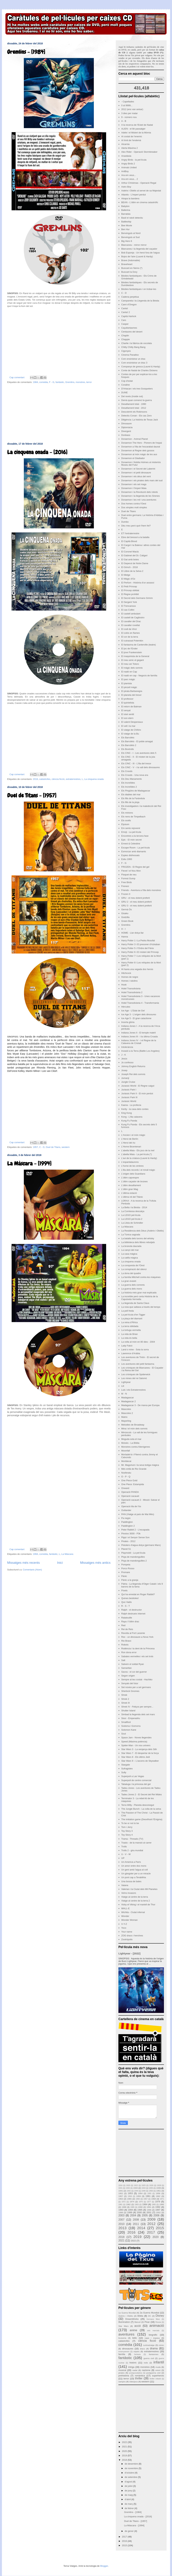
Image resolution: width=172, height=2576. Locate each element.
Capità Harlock (128, 316)
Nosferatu (126, 1472)
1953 (130, 2193)
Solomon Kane (128, 1729)
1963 (120, 2199)
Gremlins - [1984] (26, 52)
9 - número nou (129, 117)
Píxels (124, 1590)
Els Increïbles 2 (129, 786)
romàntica (140, 2375)
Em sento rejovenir (130, 828)
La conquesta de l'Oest (133, 1265)
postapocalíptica (135, 2373)
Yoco (123, 1928)
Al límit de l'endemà (131, 140)
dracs (142, 2348)
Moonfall (125, 1450)
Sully (123, 1772)
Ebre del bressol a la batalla (135, 537)
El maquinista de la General (135, 656)
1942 (129, 2191)
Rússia (158, 2322)
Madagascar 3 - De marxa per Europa (140, 1405)
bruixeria (122, 2338)
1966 (138, 2199)
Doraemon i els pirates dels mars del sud (142, 480)
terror (89, 382)
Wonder (125, 1916)
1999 (129, 2212)
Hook (123, 984)
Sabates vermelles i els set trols (137, 1656)
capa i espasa (152, 2338)
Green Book (127, 921)
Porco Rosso (127, 1568)
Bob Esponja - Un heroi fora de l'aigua (140, 252)
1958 (130, 2196)
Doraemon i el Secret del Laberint (138, 468)
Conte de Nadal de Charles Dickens (139, 370)
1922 (136, 2185)
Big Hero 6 (126, 241)
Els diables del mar (130, 794)
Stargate (125, 1764)
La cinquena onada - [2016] (37, 452)
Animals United (128, 167)
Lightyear (125, 1382)
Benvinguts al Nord (130, 233)
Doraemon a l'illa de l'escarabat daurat (140, 446)
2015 (160, 2228)
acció (137, 2325)
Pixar (147, 2322)
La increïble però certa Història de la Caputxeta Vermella (139, 1298)
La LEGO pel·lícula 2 (131, 1219)
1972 (124, 2202)
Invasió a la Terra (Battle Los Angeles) (140, 1051)
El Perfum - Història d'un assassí (137, 582)
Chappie (125, 339)
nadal (134, 2370)
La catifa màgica (129, 1257)
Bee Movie (126, 225)
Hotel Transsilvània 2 (131, 992)
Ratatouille (126, 1617)
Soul (123, 1733)
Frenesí (125, 886)
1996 (149, 2210)
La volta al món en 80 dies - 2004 (138, 1341)
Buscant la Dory (129, 272)
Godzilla (125, 917)
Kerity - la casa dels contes (134, 1109)
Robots (124, 1644)
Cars (123, 320)
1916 (120, 2185)
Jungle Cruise (128, 1082)
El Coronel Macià (130, 551)
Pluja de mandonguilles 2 (134, 1560)
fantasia (137, 2354)
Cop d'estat (127, 381)
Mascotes (126, 1409)
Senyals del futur (129, 1683)
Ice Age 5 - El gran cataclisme (136, 1018)
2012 (151, 2224)
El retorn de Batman (131, 706)
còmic (161, 2345)
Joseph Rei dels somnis (133, 1074)
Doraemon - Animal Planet (134, 439)
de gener (129, 2531)
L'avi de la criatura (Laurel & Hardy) (139, 1158)
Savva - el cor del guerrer (134, 1671)
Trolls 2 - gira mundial (132, 1850)
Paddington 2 (128, 1525)
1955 (149, 2193)
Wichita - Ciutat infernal (133, 1912)
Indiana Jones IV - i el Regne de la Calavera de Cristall (138, 1041)
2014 (141, 2228)
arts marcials (153, 2331)
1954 (140, 2193)
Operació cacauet (130, 1496)
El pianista (126, 683)
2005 (145, 2215)
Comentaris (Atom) (32, 1569)
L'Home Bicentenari (131, 1146)
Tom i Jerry (126, 1827)
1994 (35, 1554)
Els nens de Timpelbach (133, 816)
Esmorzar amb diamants (133, 851)
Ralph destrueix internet (133, 1613)
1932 (128, 2188)
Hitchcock (126, 973)
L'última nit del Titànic (132, 1197)
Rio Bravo (126, 1640)
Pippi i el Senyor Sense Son (135, 1537)
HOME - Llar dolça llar (132, 932)
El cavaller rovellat (130, 625)
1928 (159, 2185)
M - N (124, 1393)
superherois (158, 2375)
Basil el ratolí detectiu (132, 217)
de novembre (132, 2468)
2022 (133, 2240)
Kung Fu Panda (129, 1120)
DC (149, 2316)
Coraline (125, 384)
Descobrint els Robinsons (134, 411)
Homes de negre (129, 977)
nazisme (146, 2370)
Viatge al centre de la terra (134, 1897)
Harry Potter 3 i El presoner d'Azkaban (140, 944)
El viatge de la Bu (130, 733)
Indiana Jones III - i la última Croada (139, 1036)
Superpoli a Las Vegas (132, 1776)
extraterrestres (73, 779)
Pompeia (125, 1564)
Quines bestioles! (130, 1598)
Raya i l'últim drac (130, 1621)
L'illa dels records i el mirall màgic (138, 1170)
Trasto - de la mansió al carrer (136, 1842)
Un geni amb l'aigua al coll (134, 1869)
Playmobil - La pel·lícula (133, 1552)
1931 (120, 2188)
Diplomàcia (126, 427)
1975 (141, 2202)
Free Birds (126, 882)
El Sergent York (129, 602)
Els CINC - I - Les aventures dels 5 (138, 753)
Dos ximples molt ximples (134, 507)
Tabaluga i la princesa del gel (136, 1784)
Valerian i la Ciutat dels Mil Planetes (139, 1889)
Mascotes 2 (127, 1413)
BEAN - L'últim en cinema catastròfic (139, 202)
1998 (120, 2212)
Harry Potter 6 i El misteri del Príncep (140, 952)
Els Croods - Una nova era (134, 775)
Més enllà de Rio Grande (133, 1469)
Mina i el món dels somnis (134, 1428)
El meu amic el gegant (132, 660)
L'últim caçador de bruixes (134, 1181)
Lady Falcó (126, 1345)
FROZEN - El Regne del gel (135, 867)
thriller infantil (155, 2379)
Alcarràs (125, 144)
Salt (123, 1660)
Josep (124, 1070)
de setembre (131, 2477)
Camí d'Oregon (129, 304)
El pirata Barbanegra (131, 691)
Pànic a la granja (129, 1580)
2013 (122, 2228)
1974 (132, 2201)
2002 (158, 2212)
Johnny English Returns (133, 1066)
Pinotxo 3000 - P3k (130, 1533)
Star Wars (123, 2326)
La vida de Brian (129, 1334)
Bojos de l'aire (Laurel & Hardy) (137, 256)
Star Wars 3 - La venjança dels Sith (139, 1749)
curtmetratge (149, 2345)
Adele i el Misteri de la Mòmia (136, 132)
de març (129, 2504)
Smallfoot (126, 1722)
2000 (139, 2212)
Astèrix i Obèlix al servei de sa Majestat (141, 190)
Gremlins (69, 382)
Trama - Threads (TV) (132, 1838)
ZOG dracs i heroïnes (132, 1935)
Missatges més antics (95, 1562)
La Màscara (67, 1554)
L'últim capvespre (130, 1177)
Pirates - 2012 (128, 1541)
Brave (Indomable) (130, 260)
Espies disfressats (130, 855)
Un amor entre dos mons (133, 1865)
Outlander (126, 1510)
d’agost (129, 2481)
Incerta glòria (127, 1022)
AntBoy (125, 171)
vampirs (122, 2381)
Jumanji (125, 1078)
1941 (120, 2191)
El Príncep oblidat (130, 590)
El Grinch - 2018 (129, 567)
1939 (158, 2188)
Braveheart (126, 264)
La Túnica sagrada (130, 1234)
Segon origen (128, 1675)
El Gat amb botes (130, 559)
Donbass (125, 435)
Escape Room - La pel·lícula (135, 847)
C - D (41, 1147)
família (121, 2354)
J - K (123, 1054)
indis (146, 2362)
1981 (120, 2205)
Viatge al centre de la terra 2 (135, 1900)
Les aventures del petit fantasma (137, 1364)
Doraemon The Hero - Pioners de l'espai (141, 442)
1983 (137, 2205)
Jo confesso (127, 1062)
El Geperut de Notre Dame (134, 563)
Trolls (124, 1846)
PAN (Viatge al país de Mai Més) (137, 1514)
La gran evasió (128, 1281)
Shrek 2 (125, 1699)
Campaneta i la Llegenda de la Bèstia (140, 300)
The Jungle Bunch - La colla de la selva (141, 1809)
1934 (144, 2188)
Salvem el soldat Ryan (132, 1664)
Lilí (122, 1386)
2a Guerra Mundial (149, 2312)
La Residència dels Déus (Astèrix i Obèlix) (142, 1230)
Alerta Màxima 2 (129, 148)
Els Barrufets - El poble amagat (137, 741)
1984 (35, 382)
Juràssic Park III (129, 1097)
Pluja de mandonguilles (133, 1557)
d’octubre (130, 2472)
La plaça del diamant (131, 1318)
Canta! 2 (125, 312)
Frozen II (125, 894)
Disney (160, 2315)
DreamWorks (132, 2319)
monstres (80, 382)
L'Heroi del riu (128, 1142)
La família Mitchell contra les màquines (140, 1277)
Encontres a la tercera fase (134, 836)
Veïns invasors (128, 1893)
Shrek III (125, 1703)
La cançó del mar (130, 1250)
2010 (121, 2224)
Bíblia (140, 2316)
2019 (137, 2237)
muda (158, 2367)
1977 (149, 2202)
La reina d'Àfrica (129, 1322)
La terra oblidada (129, 1326)
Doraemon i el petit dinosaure (136, 472)
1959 (138, 2196)
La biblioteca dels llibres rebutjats (138, 1242)
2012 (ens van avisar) (132, 109)
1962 (158, 2196)
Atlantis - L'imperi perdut (133, 194)
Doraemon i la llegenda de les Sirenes (140, 496)
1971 (162, 2199)
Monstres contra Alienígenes (135, 1446)
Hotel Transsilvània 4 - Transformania (140, 1003)
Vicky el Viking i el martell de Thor (138, 1904)
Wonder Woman (129, 1920)
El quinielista (127, 702)
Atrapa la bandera (130, 198)
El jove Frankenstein (131, 652)
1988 (124, 2207)
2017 (151, 2232)
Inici (60, 1562)
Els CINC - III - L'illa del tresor (136, 763)
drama (154, 2348)
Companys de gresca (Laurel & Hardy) (140, 366)
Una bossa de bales (131, 1881)
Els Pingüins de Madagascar (135, 790)
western (66, 1147)
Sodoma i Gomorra (130, 1726)
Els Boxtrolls (127, 749)
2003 (121, 2215)
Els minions (127, 812)
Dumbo (125, 521)
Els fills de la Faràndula (133, 798)
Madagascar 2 (128, 1401)
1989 (132, 2207)
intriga (131, 2367)
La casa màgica (129, 1254)
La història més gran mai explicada (138, 1292)
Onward (125, 1488)
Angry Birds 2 (128, 163)
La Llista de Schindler (132, 1222)
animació (156, 2325)
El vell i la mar (128, 726)
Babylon (125, 206)
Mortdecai (126, 1461)
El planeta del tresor (131, 695)
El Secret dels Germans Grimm (137, 598)
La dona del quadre (131, 1273)
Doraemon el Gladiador (133, 458)
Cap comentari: (17, 377)
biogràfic (153, 2334)
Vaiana (124, 1885)
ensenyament (123, 2352)
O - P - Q (125, 1476)
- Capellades (127, 101)
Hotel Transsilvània (130, 988)
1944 (136, 2191)
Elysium (125, 824)
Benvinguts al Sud (130, 237)
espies (136, 2351)
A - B (123, 121)
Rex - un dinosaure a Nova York (137, 1637)
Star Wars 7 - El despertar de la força (140, 1753)
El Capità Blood (129, 541)
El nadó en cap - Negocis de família (139, 675)
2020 (156, 2236)
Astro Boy (126, 186)
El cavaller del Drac (131, 621)
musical (122, 2370)
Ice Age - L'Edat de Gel (133, 1010)
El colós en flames (130, 633)
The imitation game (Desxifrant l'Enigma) (141, 1819)
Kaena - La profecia (131, 1105)
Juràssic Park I (128, 1089)
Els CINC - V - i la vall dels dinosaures (140, 767)
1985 (154, 2205)
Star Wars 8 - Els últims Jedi (135, 1757)
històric (133, 2362)
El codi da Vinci (129, 629)
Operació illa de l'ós (131, 1506)
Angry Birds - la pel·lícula (133, 159)
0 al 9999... (126, 105)
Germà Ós (126, 909)
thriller (138, 2378)
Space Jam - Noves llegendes (136, 1737)
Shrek (124, 1695)
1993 (120, 2210)
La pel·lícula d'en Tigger (133, 1314)
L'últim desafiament (131, 1185)
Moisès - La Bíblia (130, 1443)
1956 (158, 2193)
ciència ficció (58, 779)
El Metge (125, 575)
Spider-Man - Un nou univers (135, 1745)
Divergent (126, 431)
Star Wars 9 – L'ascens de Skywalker (140, 1761)
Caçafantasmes (129, 327)
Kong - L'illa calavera (131, 1116)
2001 (149, 2212)
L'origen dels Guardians (133, 1173)
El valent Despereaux (132, 722)
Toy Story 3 (127, 1831)
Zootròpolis (126, 1939)
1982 (128, 2204)
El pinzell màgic (129, 687)
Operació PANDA (130, 1492)
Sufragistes (127, 1768)
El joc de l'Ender (129, 648)
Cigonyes (126, 351)
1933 (135, 2188)
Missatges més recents (23, 1562)
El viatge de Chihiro (131, 730)
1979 (157, 2201)
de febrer (130, 2508)
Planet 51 (126, 1549)
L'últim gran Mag (129, 1189)
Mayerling (126, 1421)
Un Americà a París (131, 1862)
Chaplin (125, 335)
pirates (121, 2373)
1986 (161, 2204)
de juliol (129, 2486)
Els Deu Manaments (131, 779)
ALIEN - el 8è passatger (133, 128)
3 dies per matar (129, 113)
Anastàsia (126, 156)
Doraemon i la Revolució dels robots (139, 492)
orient (157, 2370)
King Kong (126, 1113)
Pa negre (125, 1518)
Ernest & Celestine (130, 843)
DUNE (124, 392)
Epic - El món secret (131, 839)
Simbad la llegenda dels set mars (138, 1714)
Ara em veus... (128, 175)
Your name (126, 1931)
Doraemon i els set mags (133, 484)
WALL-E (125, 1908)
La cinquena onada (94, 779)
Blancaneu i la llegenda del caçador (139, 248)
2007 (121, 2219)
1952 (120, 2193)
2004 (133, 2215)
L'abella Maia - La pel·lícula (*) (136, 1154)
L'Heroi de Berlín (129, 1139)
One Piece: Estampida (132, 1484)
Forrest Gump (128, 878)
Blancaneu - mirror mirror (133, 245)
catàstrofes (44, 779)
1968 (153, 2199)
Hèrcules (125, 1006)
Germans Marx (153, 2319)
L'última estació (129, 1193)
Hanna (124, 936)
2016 (35, 779)
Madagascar (127, 1397)
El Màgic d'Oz (128, 578)
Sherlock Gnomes (130, 1691)
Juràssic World (128, 1101)
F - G (51, 382)
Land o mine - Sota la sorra (135, 1349)
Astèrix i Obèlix (125, 2316)
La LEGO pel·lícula (130, 1215)
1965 (129, 2199)
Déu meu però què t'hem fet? (136, 525)
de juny (129, 2490)
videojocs (133, 2381)
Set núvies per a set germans (136, 1687)
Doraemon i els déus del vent (136, 476)
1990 (140, 2207)
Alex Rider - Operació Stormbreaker (139, 152)
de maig (129, 2495)
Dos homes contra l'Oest (133, 503)
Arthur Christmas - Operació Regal (138, 183)
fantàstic (60, 382)
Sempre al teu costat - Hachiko (136, 1679)
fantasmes (153, 2354)
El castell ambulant (130, 613)
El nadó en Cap (129, 671)
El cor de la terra (129, 636)
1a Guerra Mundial (127, 2313)
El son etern (127, 718)
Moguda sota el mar (131, 1439)
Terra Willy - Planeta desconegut (137, 1805)
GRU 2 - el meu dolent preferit (136, 901)
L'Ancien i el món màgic (133, 1135)
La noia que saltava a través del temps (140, 1307)
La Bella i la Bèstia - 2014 (134, 1207)
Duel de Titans (53, 1147)
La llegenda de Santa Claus (135, 1303)
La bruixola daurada (131, 1246)
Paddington (127, 1522)
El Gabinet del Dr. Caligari (134, 555)
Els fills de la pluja (130, 802)
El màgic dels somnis (132, 667)
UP (122, 1858)
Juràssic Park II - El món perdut (137, 1093)
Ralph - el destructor (131, 1609)
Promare (125, 1572)
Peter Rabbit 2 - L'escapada (135, 1529)
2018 (121, 2236)
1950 (151, 2191)
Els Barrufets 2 (128, 745)
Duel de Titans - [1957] (31, 795)
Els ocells (126, 820)
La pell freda (127, 1310)
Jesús (124, 1058)
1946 (144, 2191)
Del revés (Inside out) (132, 396)
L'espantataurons (130, 1162)
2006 (156, 2215)
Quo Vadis (126, 1602)
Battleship (126, 221)
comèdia (43, 382)
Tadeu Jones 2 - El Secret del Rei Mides (141, 1794)
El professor (127, 698)
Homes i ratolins (129, 980)
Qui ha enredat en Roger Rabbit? (138, 1594)
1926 (151, 2185)
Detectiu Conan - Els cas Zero (136, 415)
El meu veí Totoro (130, 664)
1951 (158, 2191)
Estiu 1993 (126, 859)
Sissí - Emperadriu (130, 1718)
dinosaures (127, 2348)
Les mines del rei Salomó (134, 1378)
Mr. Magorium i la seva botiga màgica (140, 1465)
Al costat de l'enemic (131, 136)
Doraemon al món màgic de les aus (139, 454)
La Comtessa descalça (132, 1211)
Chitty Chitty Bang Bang (133, 347)
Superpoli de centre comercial (136, 1780)
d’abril (128, 2499)
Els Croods (126, 771)
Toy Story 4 (127, 1834)
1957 (35, 1147)
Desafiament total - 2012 (133, 408)
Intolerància (127, 1047)
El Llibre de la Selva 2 (132, 571)
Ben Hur (125, 229)
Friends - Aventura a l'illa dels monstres (141, 890)
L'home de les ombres (132, 1166)
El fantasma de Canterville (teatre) (138, 644)
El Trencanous (128, 606)
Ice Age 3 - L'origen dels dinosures (138, 1014)
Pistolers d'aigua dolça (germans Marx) (141, 1545)
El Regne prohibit (130, 594)
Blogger (104, 2566)
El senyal (125, 710)
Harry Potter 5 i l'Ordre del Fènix (137, 948)
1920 (128, 2185)
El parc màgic (128, 679)
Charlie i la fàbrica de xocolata (136, 343)
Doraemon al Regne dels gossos (137, 450)
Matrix (124, 1417)
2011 (136, 2224)
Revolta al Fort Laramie (133, 1633)
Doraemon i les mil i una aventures (138, 499)
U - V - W (125, 1854)
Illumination (124, 2322)
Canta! (124, 308)
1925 (144, 2185)
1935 (151, 2188)
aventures (126, 2334)
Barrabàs (125, 214)
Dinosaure (126, 423)
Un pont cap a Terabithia (133, 1877)
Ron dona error (128, 1652)
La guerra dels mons (131, 1288)
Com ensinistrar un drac (133, 359)
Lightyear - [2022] (129, 1953)
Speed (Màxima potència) (134, 1741)
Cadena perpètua (130, 296)
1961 (148, 2196)
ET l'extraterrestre (130, 533)
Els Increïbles (128, 782)
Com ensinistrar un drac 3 (134, 362)
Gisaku (124, 913)
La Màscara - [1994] (29, 1163)
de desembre (132, 2463)
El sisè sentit (127, 714)
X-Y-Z (124, 1924)
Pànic (124, 1576)
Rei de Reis (127, 1629)
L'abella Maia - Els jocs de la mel (137, 1150)
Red (123, 1625)
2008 (136, 2219)
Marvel (137, 2322)
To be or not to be (130, 1823)
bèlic (134, 2338)
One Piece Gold (129, 1480)
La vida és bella (129, 1338)
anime (133, 2330)
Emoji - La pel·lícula (131, 832)
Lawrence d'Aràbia (130, 1353)
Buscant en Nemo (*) (131, 268)
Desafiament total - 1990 (133, 404)
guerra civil (149, 2358)
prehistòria (123, 2375)
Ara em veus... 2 (129, 179)
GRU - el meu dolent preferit (135, 898)
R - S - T (125, 1606)
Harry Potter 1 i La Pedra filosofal (138, 940)
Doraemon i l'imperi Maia (133, 488)
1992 (157, 2207)
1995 (139, 2210)
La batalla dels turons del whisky (137, 1238)
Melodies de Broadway (132, 1424)
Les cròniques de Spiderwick (135, 1374)
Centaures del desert (131, 331)
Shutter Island (128, 1710)
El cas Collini (127, 609)
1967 (145, 2199)
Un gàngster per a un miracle (136, 1873)
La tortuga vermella (131, 1330)
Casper (125, 324)
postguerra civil (153, 2373)
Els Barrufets (127, 737)
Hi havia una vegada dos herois (137, 969)
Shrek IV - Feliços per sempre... (137, 1706)
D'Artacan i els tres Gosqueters (137, 388)
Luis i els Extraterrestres (133, 1390)
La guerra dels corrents (133, 1285)
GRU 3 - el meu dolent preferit (136, 905)
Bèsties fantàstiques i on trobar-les (138, 289)
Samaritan (126, 1668)
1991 (149, 2207)
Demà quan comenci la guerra (136, 400)
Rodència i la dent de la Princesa (137, 1648)
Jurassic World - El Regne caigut (137, 1085)
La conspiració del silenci (134, 1269)
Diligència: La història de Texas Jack (139, 419)
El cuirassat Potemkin (132, 640)
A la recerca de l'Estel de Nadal (137, 125)
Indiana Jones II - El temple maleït (138, 1032)
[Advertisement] (59, 413)
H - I (123, 929)
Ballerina (125, 210)
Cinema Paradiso (130, 354)
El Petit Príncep (129, 586)
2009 (151, 2219)
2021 (121, 2240)
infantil (158, 2362)
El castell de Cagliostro (132, 617)
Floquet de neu (128, 874)
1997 (157, 2210)
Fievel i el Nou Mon (131, 870)
